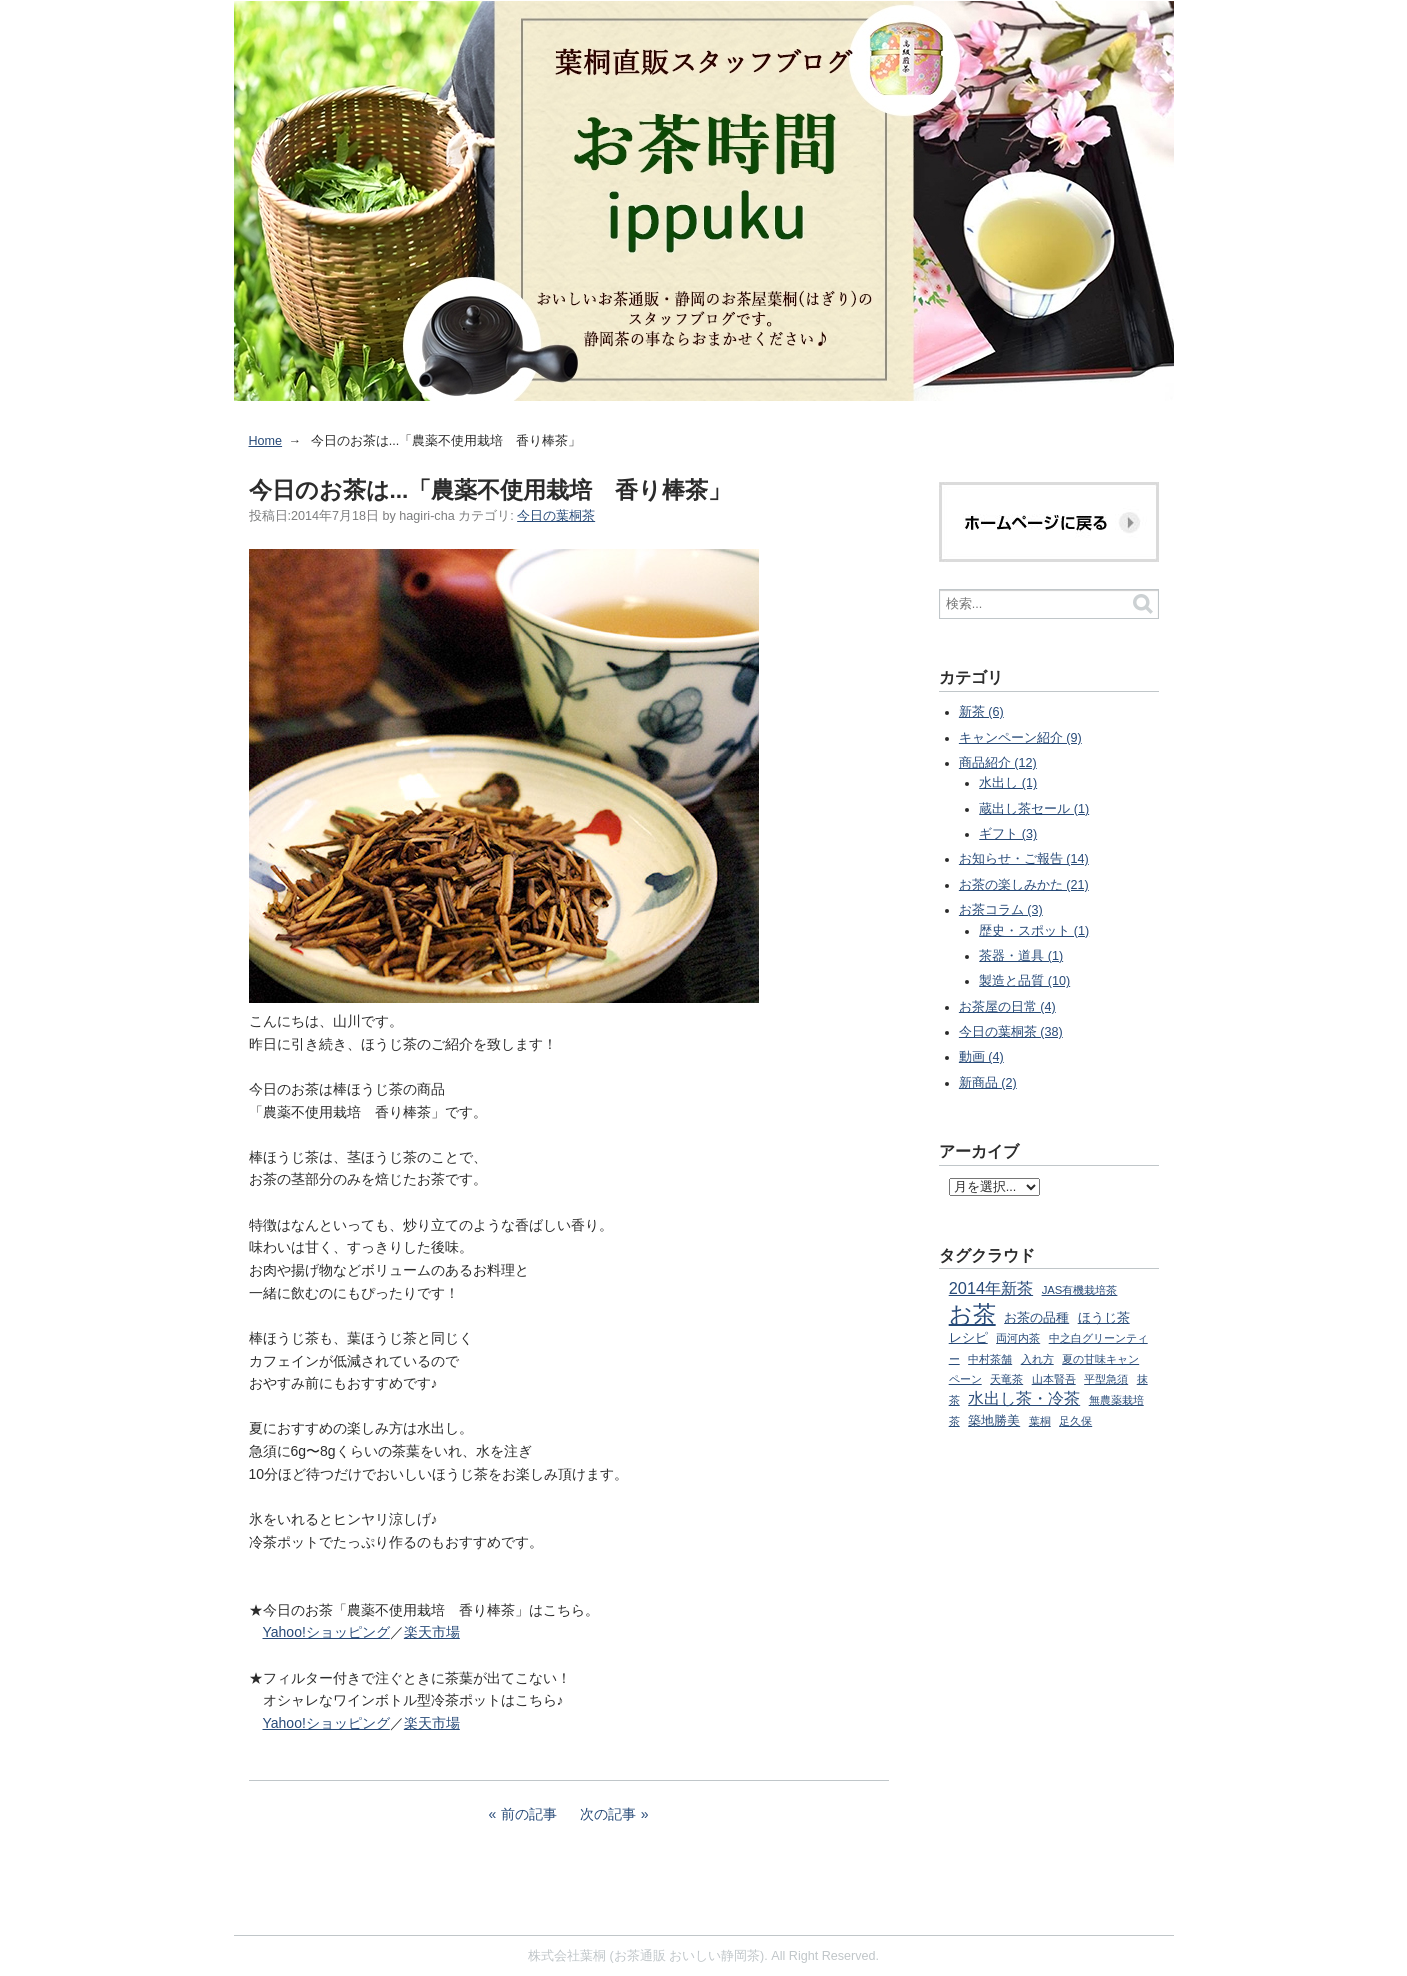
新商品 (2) (988, 1083)
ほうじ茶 (1104, 1318)
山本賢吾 (1054, 1379)
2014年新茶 (991, 1288)
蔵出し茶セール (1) (1034, 809)
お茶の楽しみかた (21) (1024, 885)
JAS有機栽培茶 (1080, 1290)
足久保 (1075, 1421)
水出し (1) (1008, 783)
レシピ (968, 1338)
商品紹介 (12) (998, 763)
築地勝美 (994, 1421)
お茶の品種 (1036, 1318)
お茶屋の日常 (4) (1007, 1007)
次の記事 (608, 1814)
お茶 (972, 1314)
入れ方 (1037, 1359)
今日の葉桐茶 (556, 516)
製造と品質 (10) (1024, 981)
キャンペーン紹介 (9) (1020, 738)
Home (266, 441)
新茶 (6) (981, 712)
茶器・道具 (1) (1021, 956)
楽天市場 (432, 1632)
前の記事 (529, 1814)
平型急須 (1106, 1379)
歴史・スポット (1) (1034, 931)
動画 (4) (981, 1057)
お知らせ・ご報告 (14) (1024, 859)
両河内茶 (1018, 1338)
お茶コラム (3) (1001, 910)
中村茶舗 (990, 1359)
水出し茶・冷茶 (1024, 1398)
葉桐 (1040, 1421)
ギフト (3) (1008, 834)
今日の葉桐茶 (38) (1011, 1032)
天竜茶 (1006, 1379)
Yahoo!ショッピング (326, 1632)
